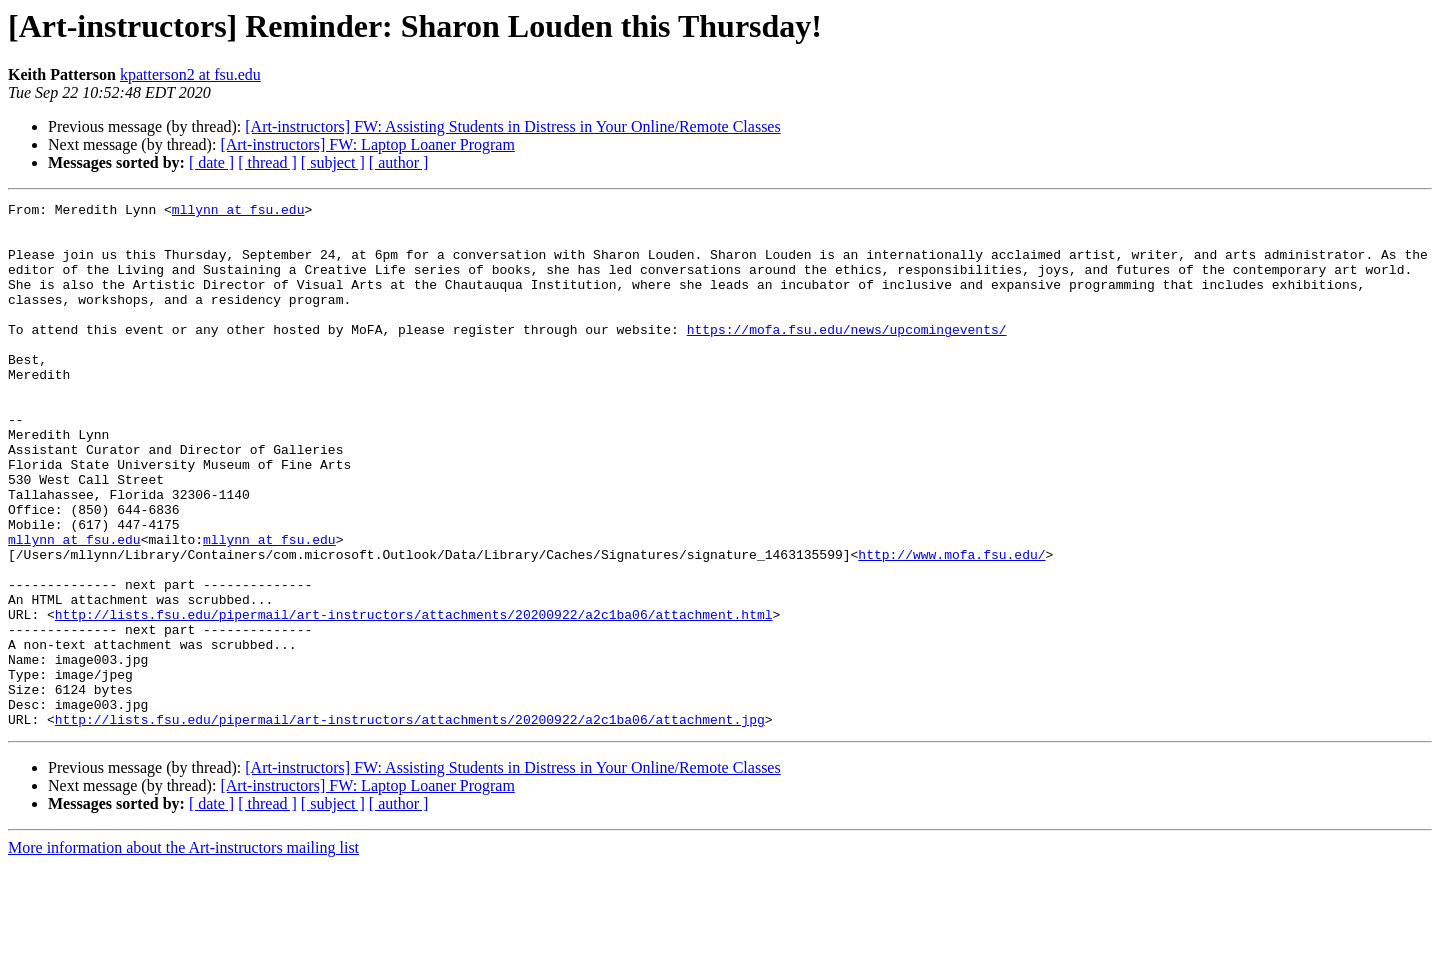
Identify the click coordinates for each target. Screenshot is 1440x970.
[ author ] (399, 162)
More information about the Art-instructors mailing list (183, 952)
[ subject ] (333, 162)
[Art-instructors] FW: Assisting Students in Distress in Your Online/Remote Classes (512, 126)
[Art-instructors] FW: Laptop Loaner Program (367, 144)
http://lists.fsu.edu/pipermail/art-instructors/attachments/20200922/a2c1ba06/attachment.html (414, 698)
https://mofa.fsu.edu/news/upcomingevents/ (847, 356)
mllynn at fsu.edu (238, 212)
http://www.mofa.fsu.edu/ (951, 626)
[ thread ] (267, 162)
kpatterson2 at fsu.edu (190, 74)
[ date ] (211, 162)
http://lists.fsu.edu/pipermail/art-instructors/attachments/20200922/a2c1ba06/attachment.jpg (410, 824)
